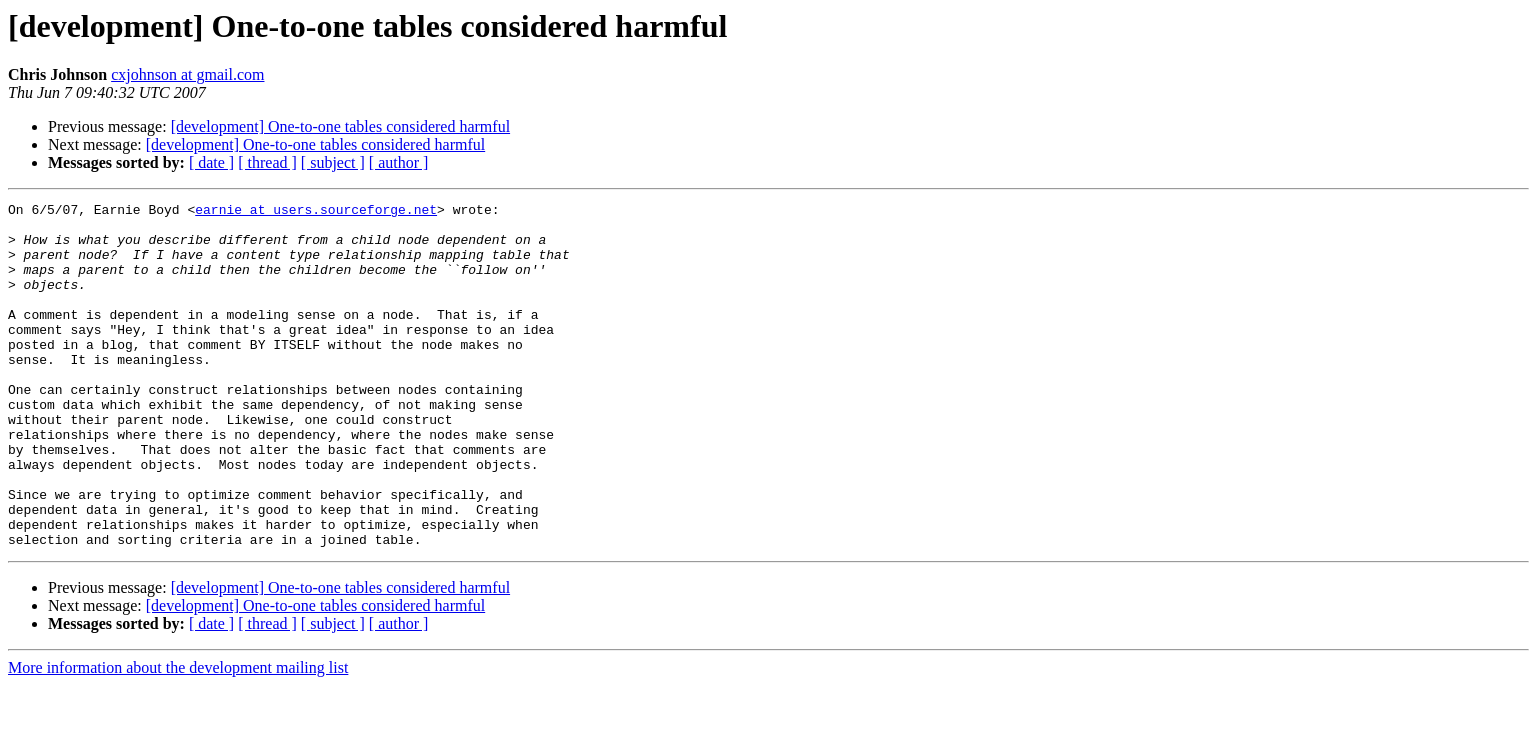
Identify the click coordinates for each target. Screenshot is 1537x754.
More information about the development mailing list (178, 736)
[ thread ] (267, 162)
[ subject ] (333, 162)
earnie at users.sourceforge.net (316, 212)
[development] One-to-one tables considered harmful (340, 126)
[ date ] (211, 162)
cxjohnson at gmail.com (187, 74)
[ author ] (399, 162)
